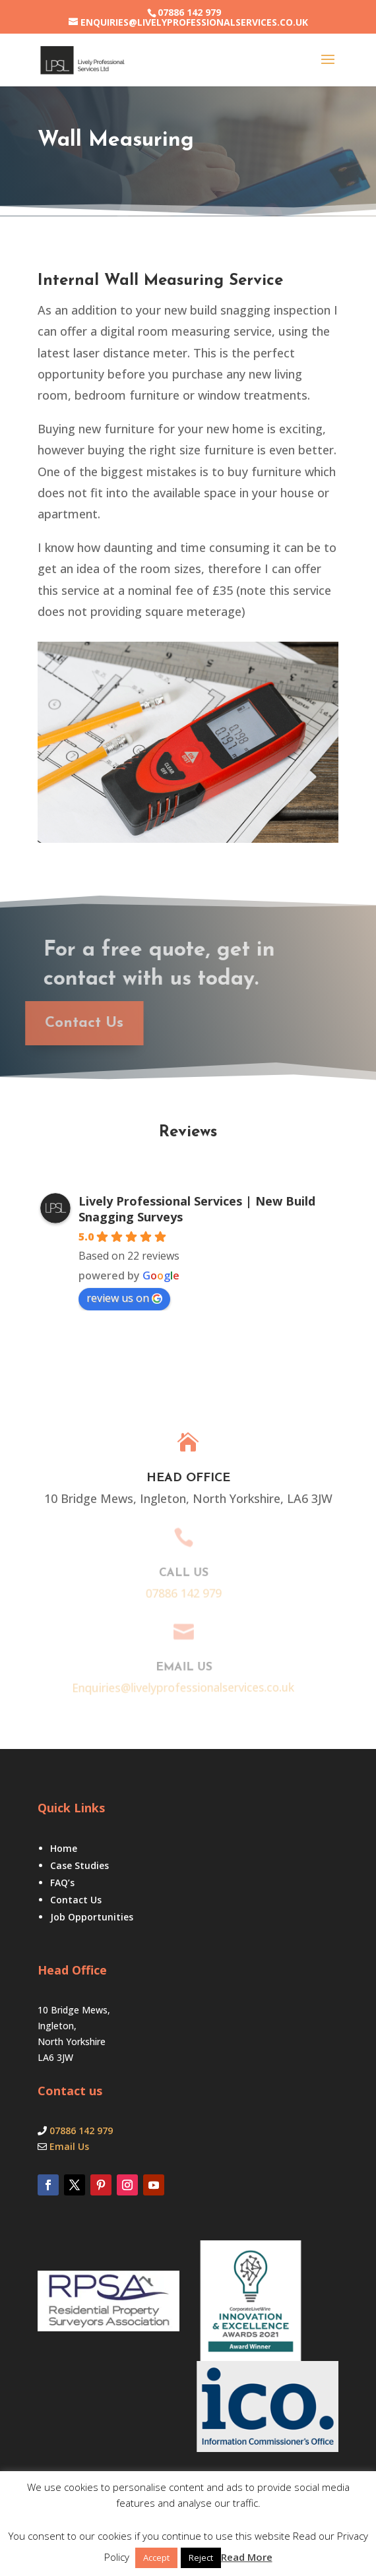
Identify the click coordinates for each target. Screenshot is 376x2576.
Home (63, 1848)
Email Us (69, 2146)
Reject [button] (201, 2557)
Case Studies (79, 1865)
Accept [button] (156, 2557)
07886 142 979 (189, 12)
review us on (124, 1298)
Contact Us (76, 1899)
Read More (246, 2556)
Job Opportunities (91, 1917)
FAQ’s (62, 1882)
